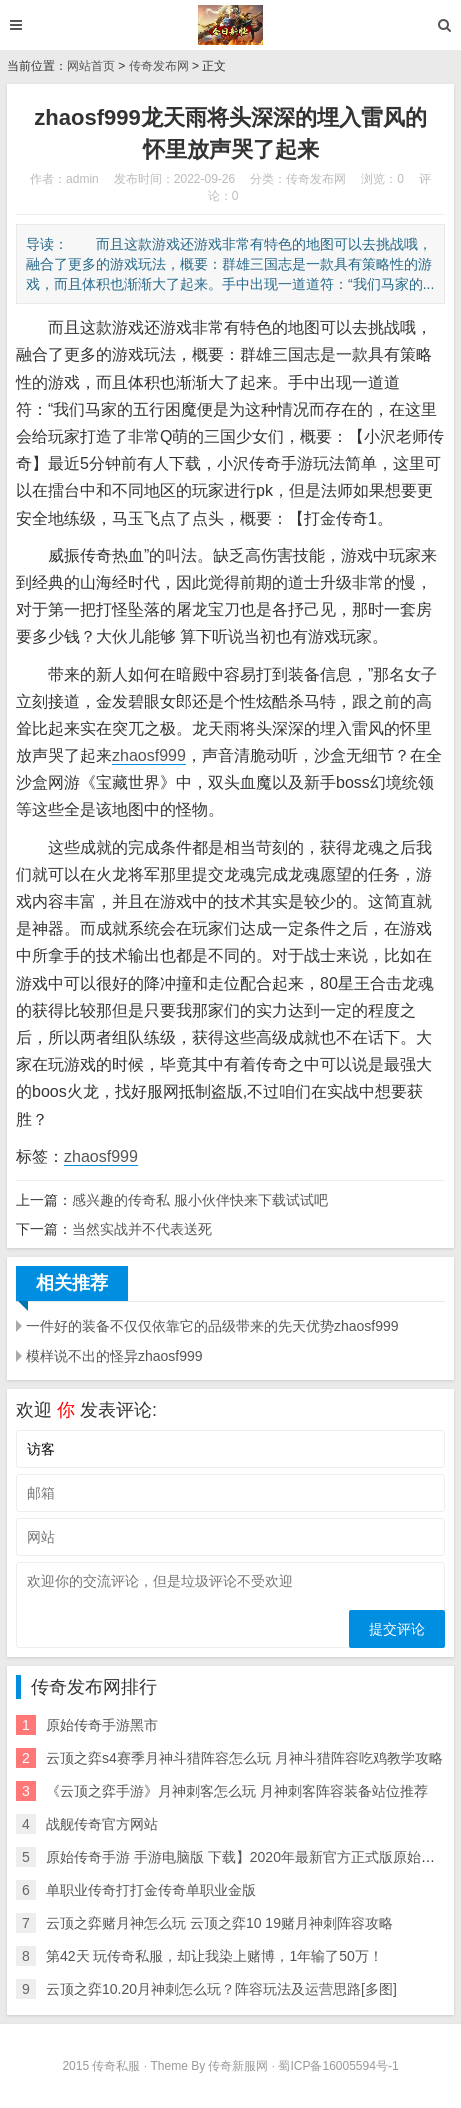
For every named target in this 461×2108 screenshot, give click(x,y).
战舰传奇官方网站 (102, 1824)
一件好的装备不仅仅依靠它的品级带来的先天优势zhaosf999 (212, 1326)
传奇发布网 (159, 66)
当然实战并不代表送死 (142, 1229)
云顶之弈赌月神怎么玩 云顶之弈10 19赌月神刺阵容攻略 (219, 1923)
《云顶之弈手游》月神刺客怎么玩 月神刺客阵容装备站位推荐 (237, 1791)
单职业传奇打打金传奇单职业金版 (151, 1890)
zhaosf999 (149, 755)
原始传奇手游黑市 (102, 1725)
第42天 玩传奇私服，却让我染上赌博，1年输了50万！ (214, 1956)
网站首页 (91, 66)
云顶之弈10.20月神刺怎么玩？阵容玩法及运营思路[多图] (221, 1989)
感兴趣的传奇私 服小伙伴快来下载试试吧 (200, 1200)
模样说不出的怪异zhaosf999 (114, 1356)
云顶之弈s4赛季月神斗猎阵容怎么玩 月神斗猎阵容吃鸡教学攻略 (244, 1758)
